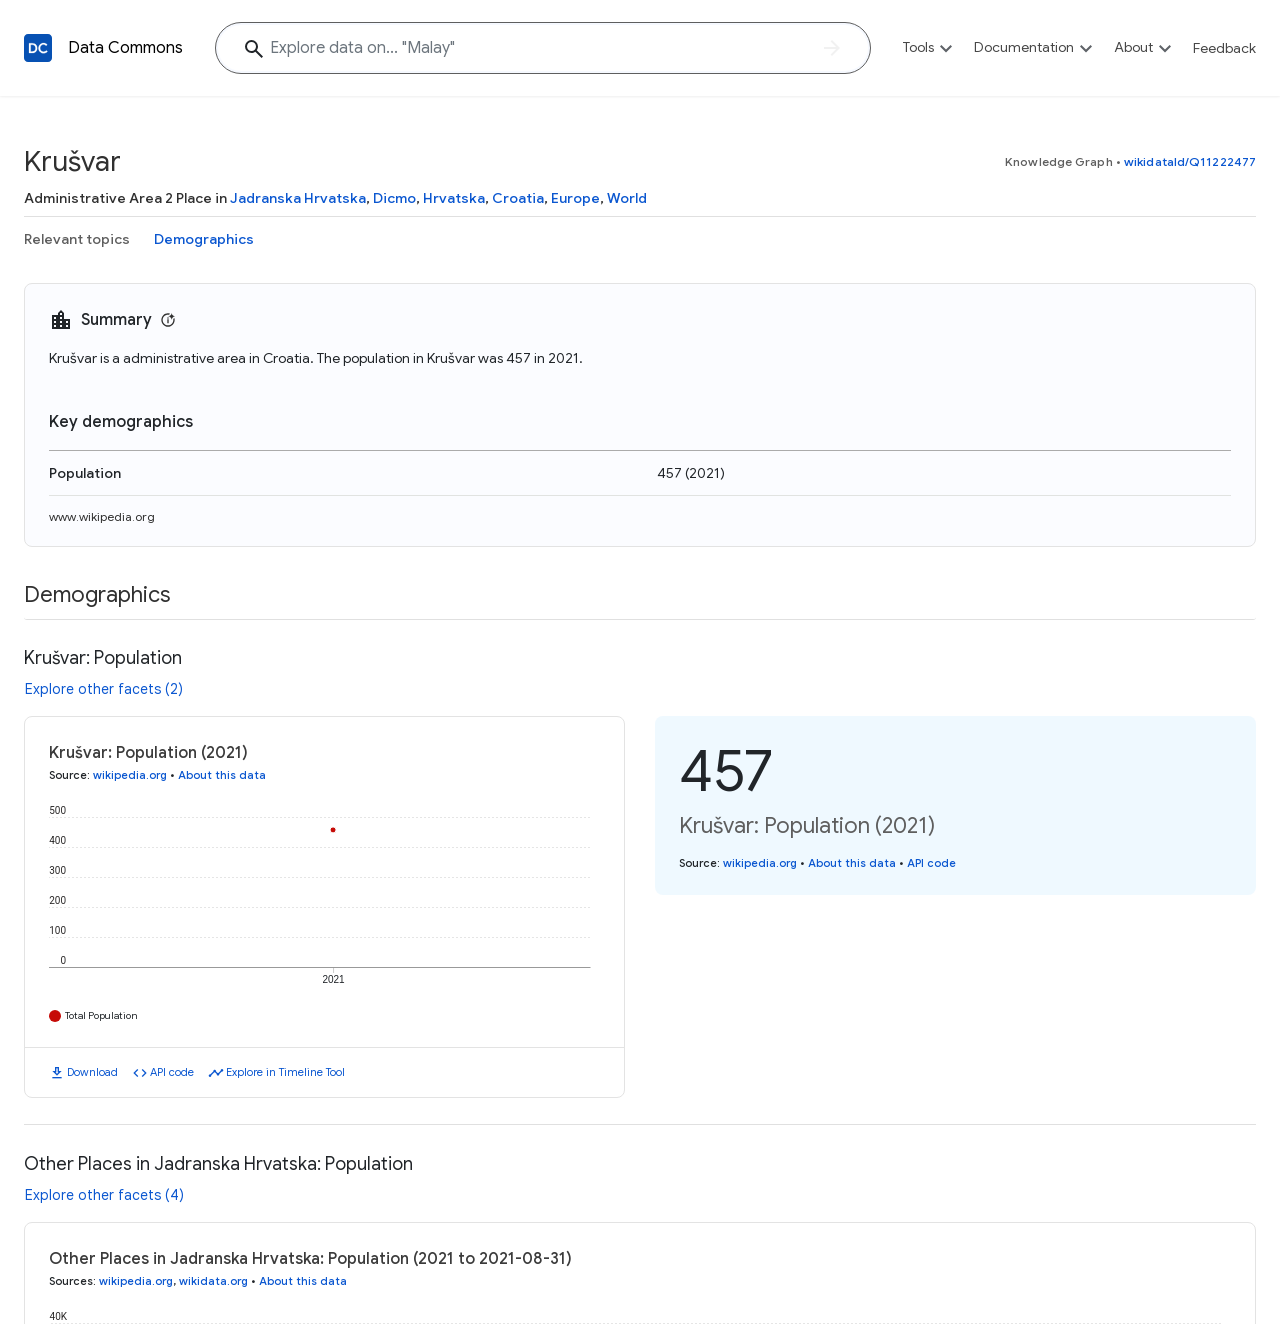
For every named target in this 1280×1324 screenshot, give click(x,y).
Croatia (518, 198)
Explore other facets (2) (104, 689)
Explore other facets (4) (104, 1195)
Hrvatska (454, 198)
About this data (222, 775)
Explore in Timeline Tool (285, 1072)
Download (92, 1072)
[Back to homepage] (38, 48)
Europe (575, 198)
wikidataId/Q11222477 (1190, 161)
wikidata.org (213, 1281)
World (627, 198)
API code (172, 1072)
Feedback (1224, 48)
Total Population (101, 1015)
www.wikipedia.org (102, 516)
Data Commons (125, 48)
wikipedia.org (130, 775)
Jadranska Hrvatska (298, 198)
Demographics (204, 239)
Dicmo (394, 198)
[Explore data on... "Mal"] (543, 48)
